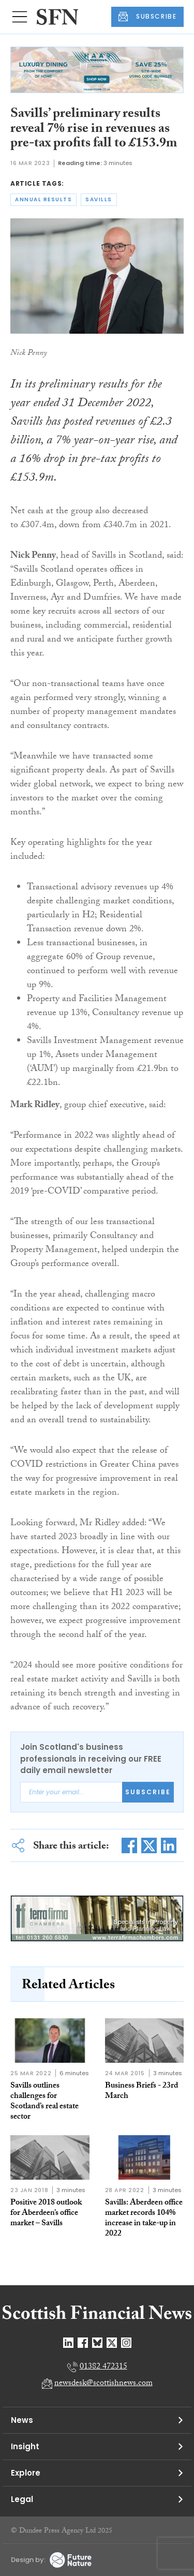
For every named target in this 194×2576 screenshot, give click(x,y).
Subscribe (148, 1792)
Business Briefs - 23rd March (141, 2091)
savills (98, 199)
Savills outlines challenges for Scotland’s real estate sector (44, 2101)
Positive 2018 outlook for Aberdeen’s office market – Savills (46, 2213)
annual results (43, 199)
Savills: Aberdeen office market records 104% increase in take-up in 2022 (144, 2218)
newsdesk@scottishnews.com (103, 2384)
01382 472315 (103, 2367)
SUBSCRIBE (147, 16)
